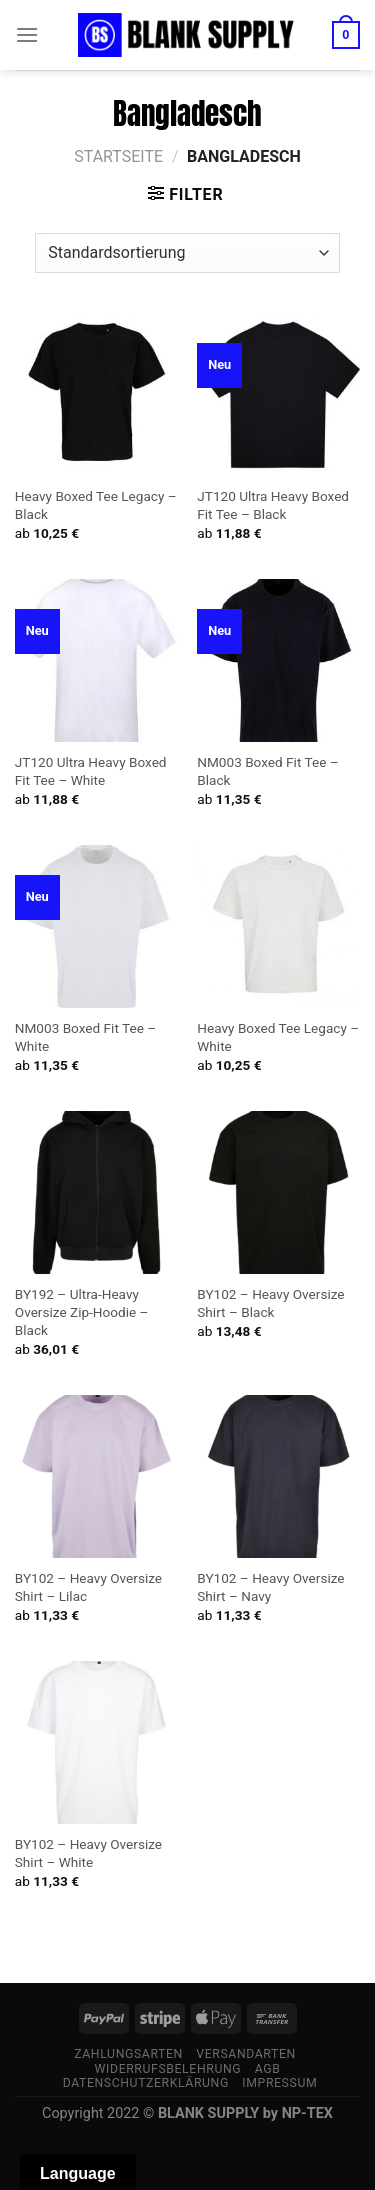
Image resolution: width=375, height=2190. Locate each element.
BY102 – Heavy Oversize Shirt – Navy (270, 1587)
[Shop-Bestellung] (187, 253)
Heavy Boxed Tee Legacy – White (278, 1037)
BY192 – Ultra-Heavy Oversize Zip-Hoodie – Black (82, 1311)
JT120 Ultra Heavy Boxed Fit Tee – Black (273, 505)
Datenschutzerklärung (146, 2083)
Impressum (279, 2083)
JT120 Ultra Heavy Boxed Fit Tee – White (91, 771)
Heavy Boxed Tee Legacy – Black (96, 505)
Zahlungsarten (128, 2054)
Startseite (118, 156)
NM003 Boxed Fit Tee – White (85, 1037)
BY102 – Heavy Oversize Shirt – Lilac (88, 1587)
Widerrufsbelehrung (168, 2069)
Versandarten (246, 2054)
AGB (268, 2069)
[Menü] (27, 34)
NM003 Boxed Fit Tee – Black (267, 771)
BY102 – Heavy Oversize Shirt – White (88, 1853)
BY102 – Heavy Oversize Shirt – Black (270, 1303)
